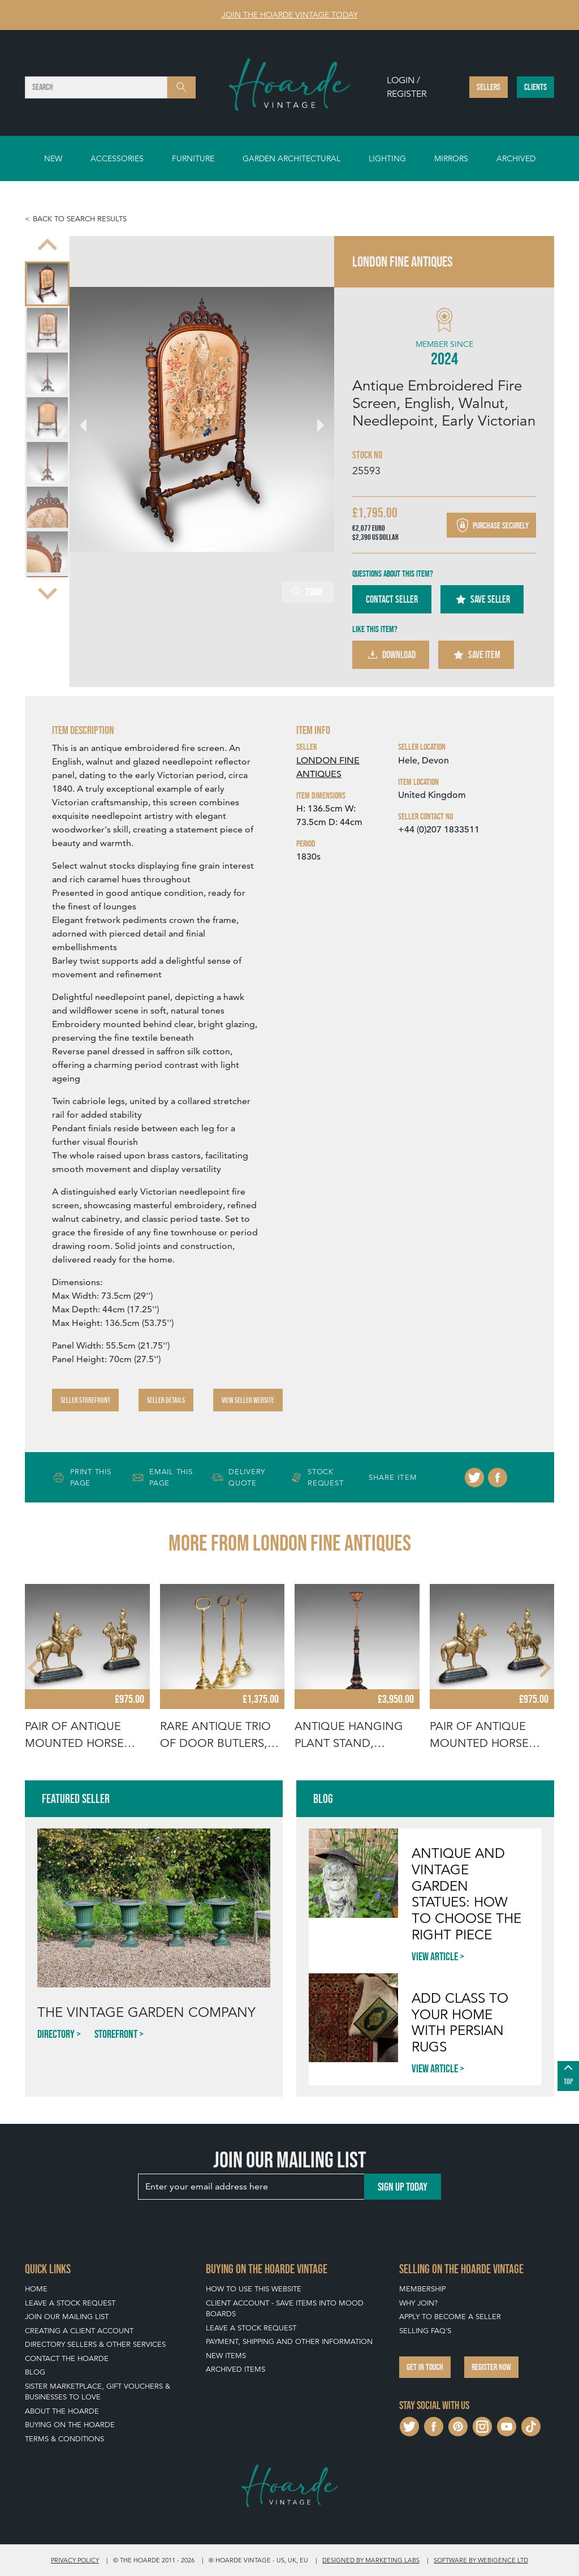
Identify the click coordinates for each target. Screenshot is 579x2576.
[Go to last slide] (47, 246)
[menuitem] (47, 283)
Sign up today (402, 2186)
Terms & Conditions (64, 2439)
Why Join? (418, 2303)
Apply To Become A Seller (450, 2316)
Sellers (488, 86)
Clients (535, 86)
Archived (515, 158)
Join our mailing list (67, 2316)
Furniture (193, 158)
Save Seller (482, 599)
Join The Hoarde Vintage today (290, 15)
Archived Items (235, 2369)
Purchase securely (491, 525)
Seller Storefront (85, 1400)
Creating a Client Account (79, 2330)
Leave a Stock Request (70, 2303)
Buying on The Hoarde (70, 2424)
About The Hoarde (62, 2411)
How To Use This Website (253, 2289)
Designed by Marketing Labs (371, 2560)
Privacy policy (75, 2560)
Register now (491, 2367)
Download (391, 655)
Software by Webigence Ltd (481, 2560)
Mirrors (451, 158)
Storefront (115, 2034)
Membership (422, 2289)
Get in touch (425, 2367)
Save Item (476, 655)
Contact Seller (392, 599)
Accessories (117, 158)
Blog (35, 2372)
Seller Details (166, 1400)
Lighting (387, 158)
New (53, 158)
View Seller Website (248, 1400)
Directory (56, 2034)
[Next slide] (47, 592)
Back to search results (80, 219)
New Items (226, 2355)
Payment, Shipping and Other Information (289, 2341)
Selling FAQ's (425, 2330)
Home (36, 2289)
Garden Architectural (291, 158)
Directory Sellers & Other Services (95, 2344)
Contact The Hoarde (67, 2358)
